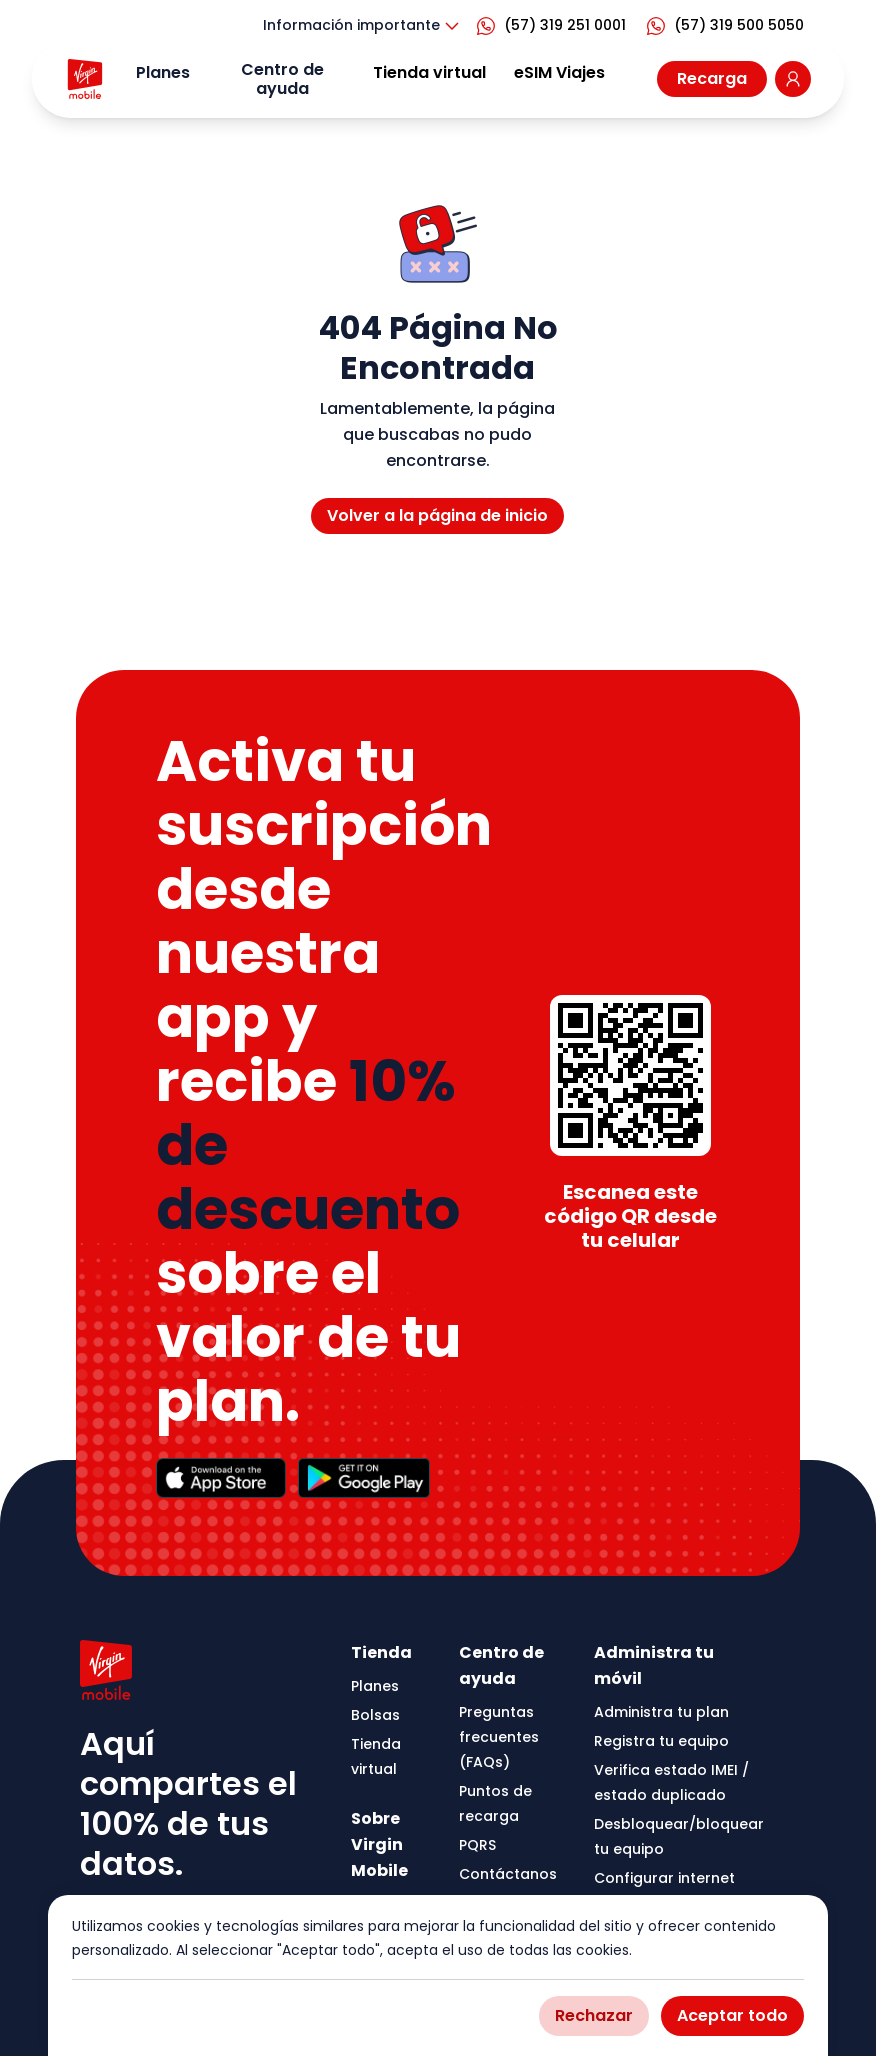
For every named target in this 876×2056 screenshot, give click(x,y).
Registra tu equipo (661, 1741)
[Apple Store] (221, 1478)
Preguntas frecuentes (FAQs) (499, 1737)
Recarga (712, 78)
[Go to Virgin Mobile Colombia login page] (793, 79)
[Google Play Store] (364, 1478)
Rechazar (594, 2015)
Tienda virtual (429, 72)
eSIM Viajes (559, 72)
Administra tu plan (661, 1712)
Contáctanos (508, 1874)
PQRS (477, 1845)
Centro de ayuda (282, 79)
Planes (163, 72)
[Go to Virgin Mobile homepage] (85, 79)
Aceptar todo (732, 2015)
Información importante (363, 26)
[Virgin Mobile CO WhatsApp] (555, 26)
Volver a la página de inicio (437, 515)
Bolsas (375, 1715)
